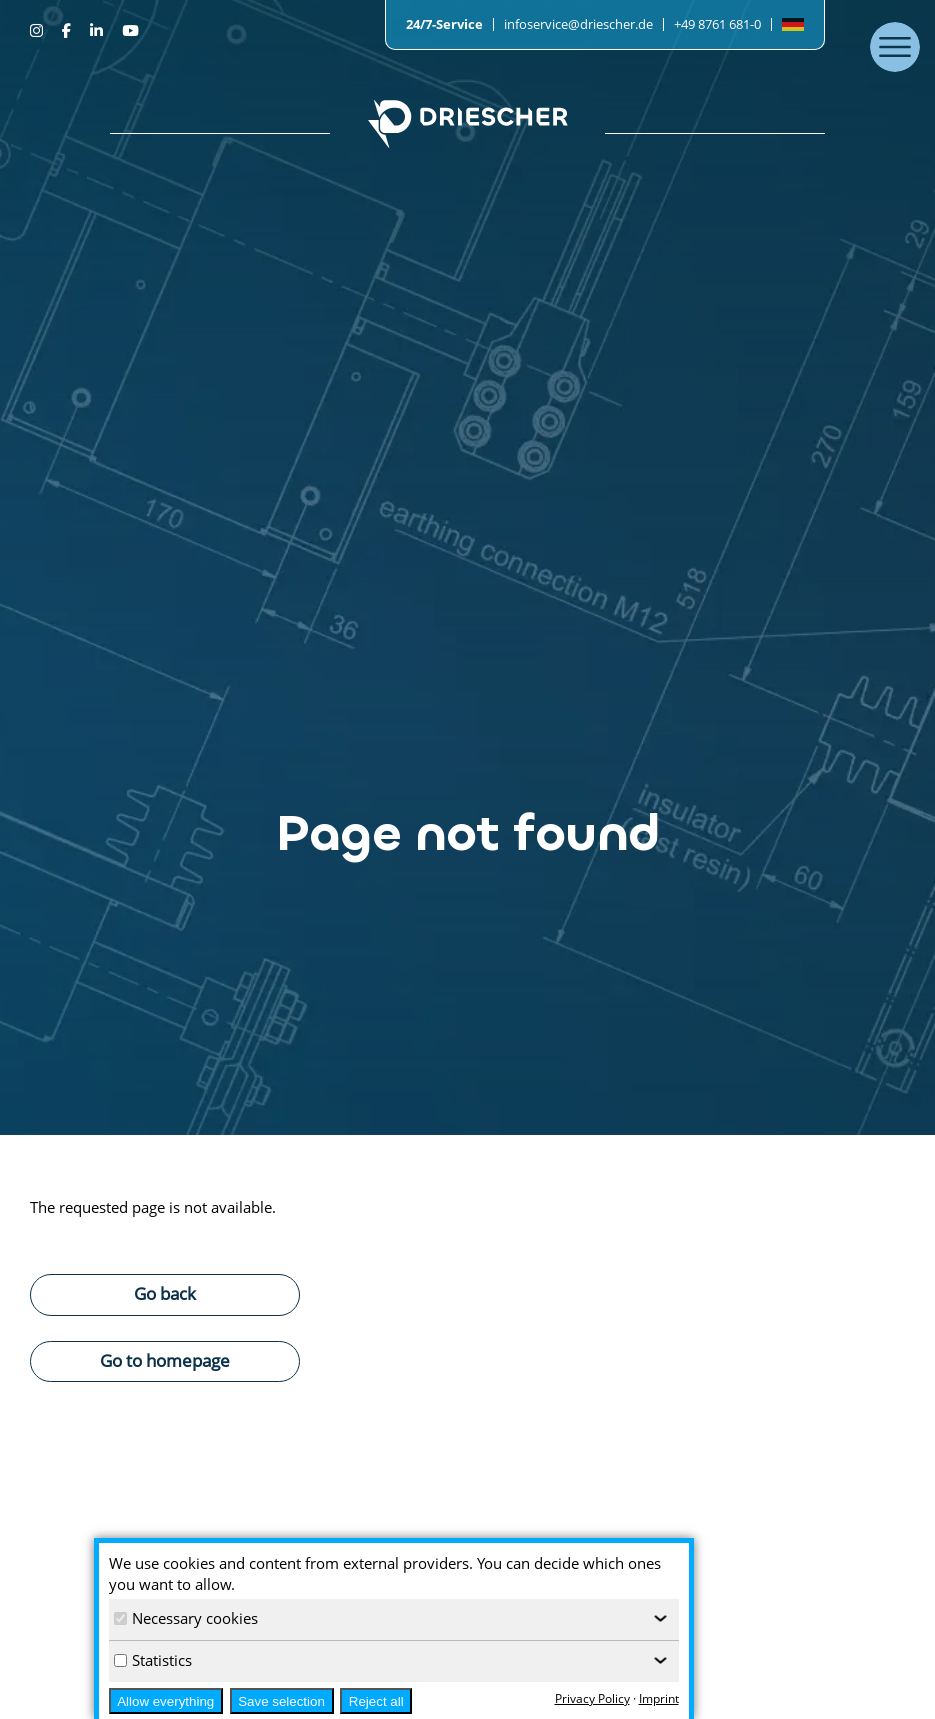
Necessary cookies (186, 1618)
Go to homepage (165, 1360)
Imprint (659, 1698)
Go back (165, 1293)
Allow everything (165, 1701)
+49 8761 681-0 (717, 24)
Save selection (281, 1701)
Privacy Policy (592, 1698)
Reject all (376, 1701)
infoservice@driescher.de (578, 24)
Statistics (153, 1660)
